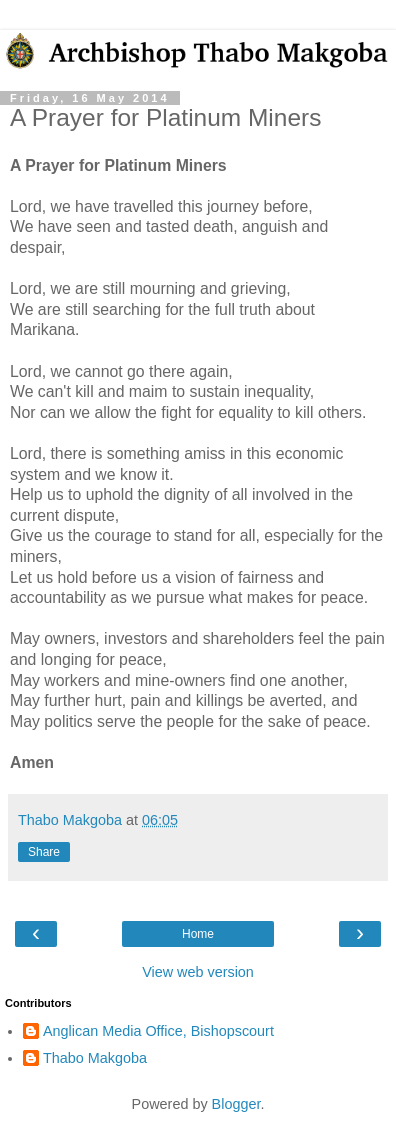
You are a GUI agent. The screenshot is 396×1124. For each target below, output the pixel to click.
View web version (198, 972)
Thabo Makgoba (95, 1058)
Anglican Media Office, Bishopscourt (158, 1031)
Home (198, 934)
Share (44, 852)
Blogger (236, 1104)
